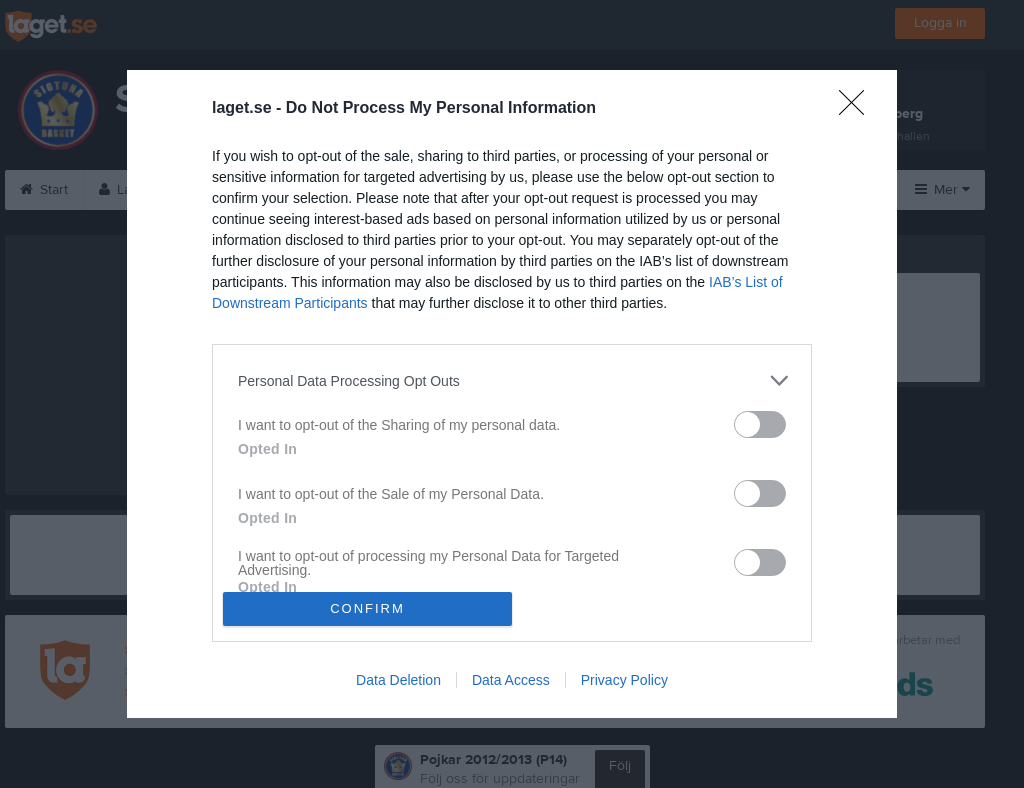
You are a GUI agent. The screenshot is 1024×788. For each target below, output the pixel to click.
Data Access (511, 680)
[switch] (760, 424)
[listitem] (512, 380)
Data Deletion (398, 680)
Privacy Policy (624, 680)
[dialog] (512, 393)
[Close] (858, 109)
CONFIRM (367, 608)
